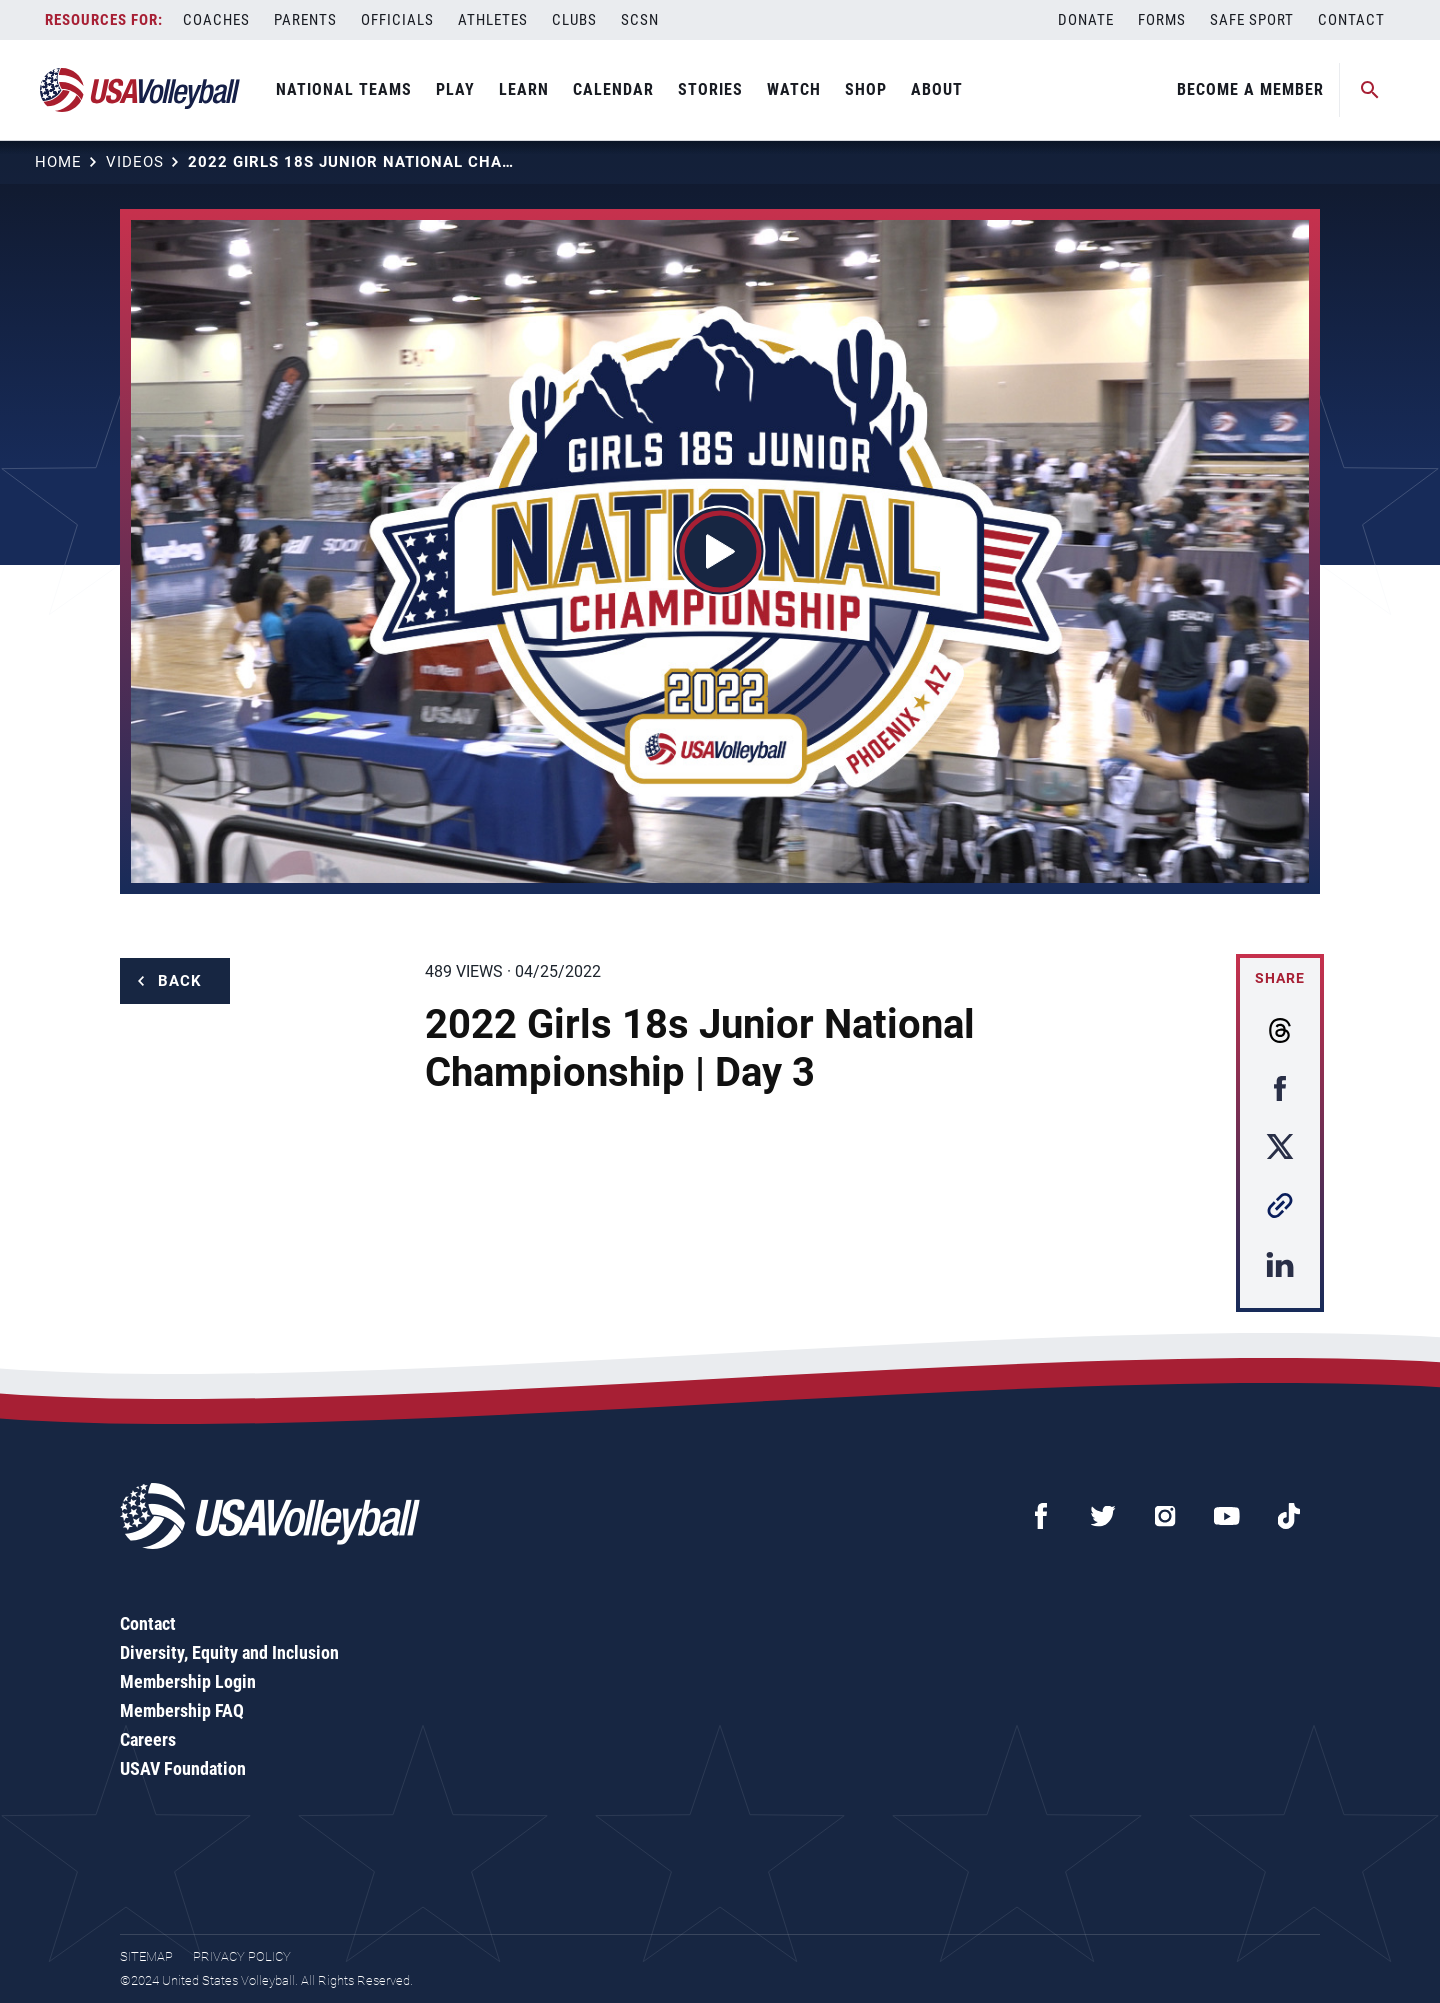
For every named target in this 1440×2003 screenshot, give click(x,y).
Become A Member (1250, 89)
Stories (710, 89)
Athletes (493, 20)
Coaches (216, 20)
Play (455, 89)
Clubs (574, 20)
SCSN (640, 20)
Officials (397, 20)
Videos (135, 162)
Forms (1162, 20)
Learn (524, 89)
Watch (794, 89)
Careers (148, 1739)
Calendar (613, 89)
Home (58, 162)
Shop (866, 89)
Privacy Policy (242, 1956)
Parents (305, 20)
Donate (1086, 20)
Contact (1351, 20)
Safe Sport (1252, 20)
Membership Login (188, 1681)
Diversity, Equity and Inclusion (229, 1652)
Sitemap (146, 1956)
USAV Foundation (183, 1768)
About (937, 89)
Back (180, 981)
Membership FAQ (182, 1710)
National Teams (344, 89)
